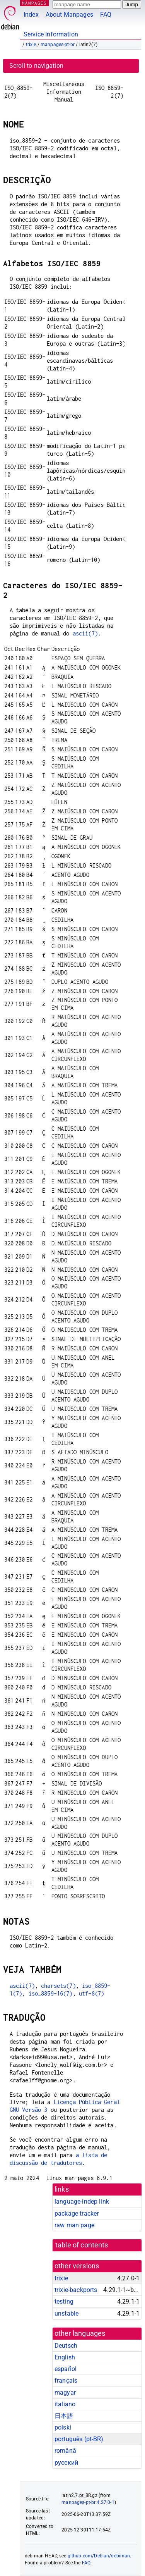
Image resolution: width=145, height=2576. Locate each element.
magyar (65, 2392)
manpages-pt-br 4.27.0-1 (87, 2502)
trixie (31, 44)
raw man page (74, 2225)
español (66, 2369)
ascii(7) (85, 633)
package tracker (77, 2213)
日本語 (64, 2415)
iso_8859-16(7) (51, 1993)
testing (64, 2301)
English (65, 2357)
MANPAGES (34, 2)
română (65, 2450)
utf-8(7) (91, 1993)
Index (31, 14)
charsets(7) (58, 1985)
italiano (65, 2404)
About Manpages (69, 14)
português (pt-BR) (79, 2439)
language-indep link (82, 2201)
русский (66, 2462)
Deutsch (66, 2345)
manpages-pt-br (58, 44)
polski (63, 2427)
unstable (66, 2313)
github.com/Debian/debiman (99, 2556)
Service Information (51, 34)
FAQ (105, 14)
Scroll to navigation (36, 65)
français (66, 2380)
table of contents (81, 2245)
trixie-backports (76, 2290)
